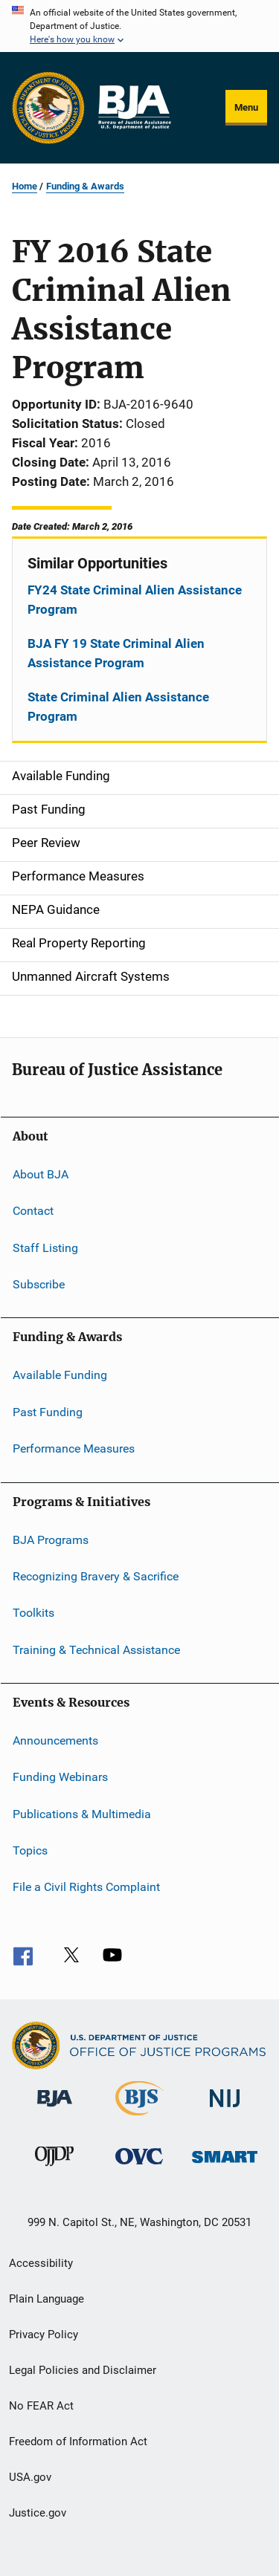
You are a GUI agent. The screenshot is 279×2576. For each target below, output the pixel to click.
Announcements (55, 1740)
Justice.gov (37, 2513)
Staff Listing (45, 1248)
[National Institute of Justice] (225, 2109)
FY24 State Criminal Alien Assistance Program (135, 600)
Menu (246, 107)
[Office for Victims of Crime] (139, 2167)
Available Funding (60, 1375)
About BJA (40, 1174)
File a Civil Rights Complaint (86, 1887)
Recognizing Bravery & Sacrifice (96, 1576)
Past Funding (48, 1412)
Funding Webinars (60, 1777)
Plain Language (46, 2299)
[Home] (134, 107)
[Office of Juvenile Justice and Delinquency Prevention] (54, 2168)
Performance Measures (74, 1448)
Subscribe (39, 1284)
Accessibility (41, 2263)
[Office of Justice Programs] (48, 107)
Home (24, 186)
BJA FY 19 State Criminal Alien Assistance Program (116, 653)
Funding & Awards (85, 186)
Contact (33, 1211)
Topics (30, 1850)
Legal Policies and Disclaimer (82, 2370)
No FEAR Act (41, 2406)
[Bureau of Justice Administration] (54, 2109)
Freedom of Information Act (78, 2441)
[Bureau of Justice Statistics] (139, 2118)
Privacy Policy (43, 2334)
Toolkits (33, 1613)
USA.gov (30, 2477)
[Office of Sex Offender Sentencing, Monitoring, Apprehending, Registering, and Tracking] (224, 2165)
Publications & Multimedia (82, 1814)
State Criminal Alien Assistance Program (118, 707)
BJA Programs (51, 1539)
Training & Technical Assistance (96, 1649)
